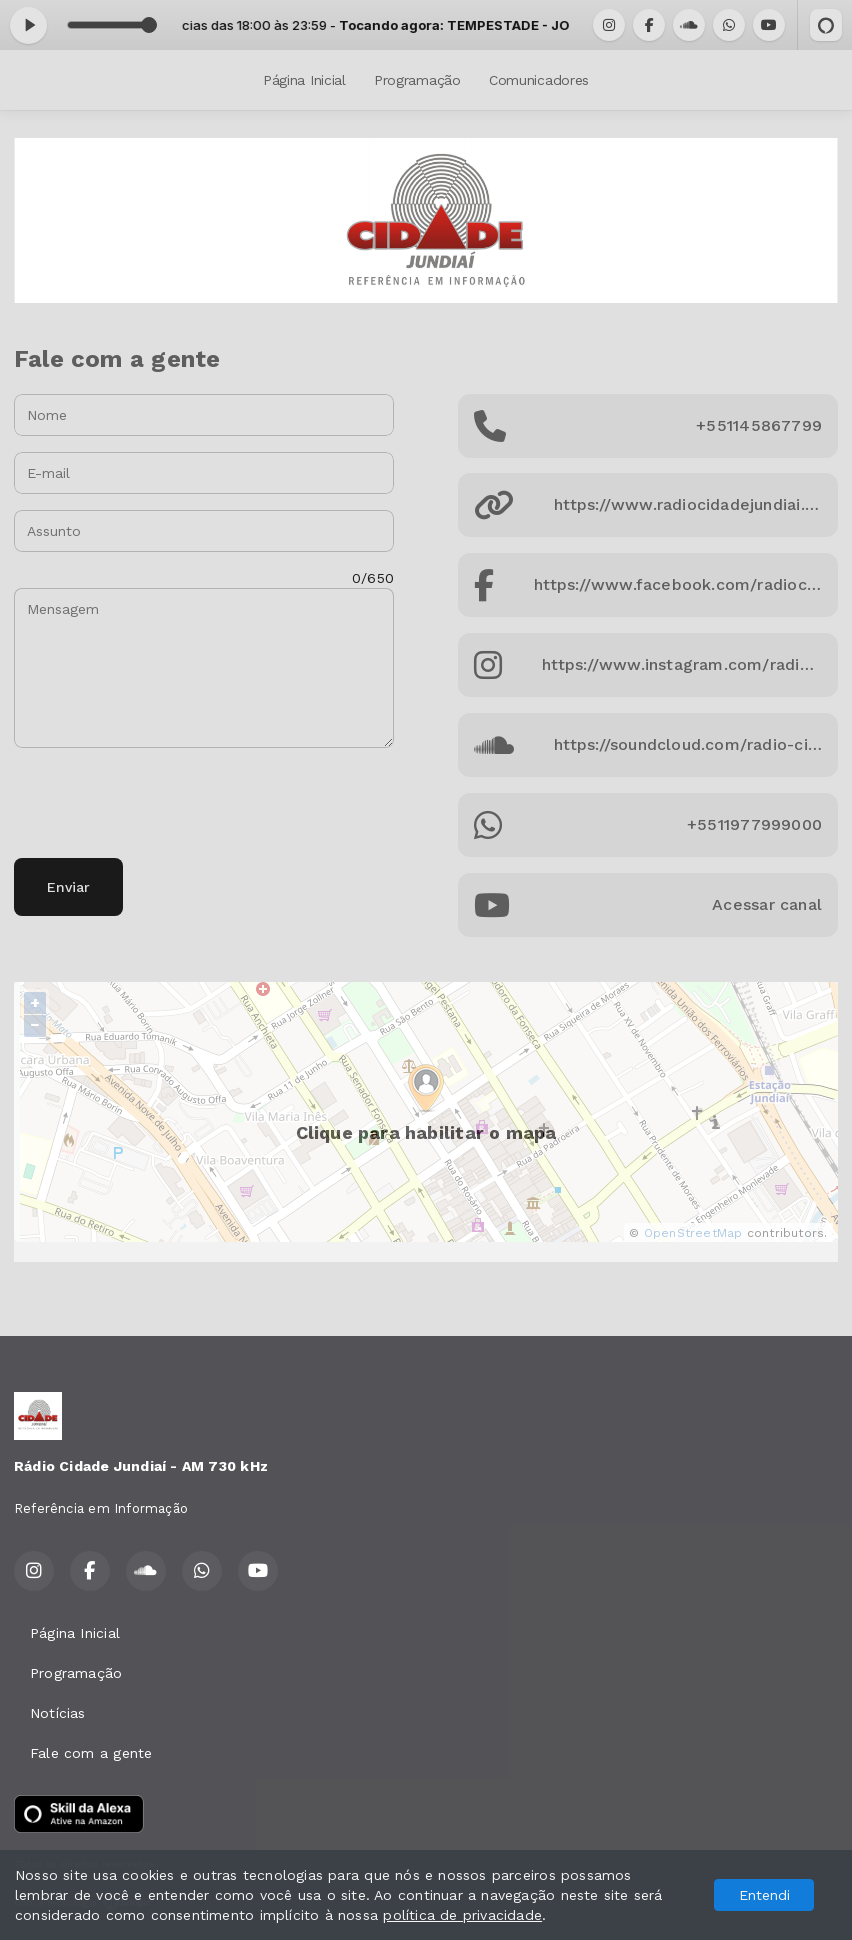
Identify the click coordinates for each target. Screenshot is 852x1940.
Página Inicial (304, 80)
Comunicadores (539, 80)
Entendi (764, 1895)
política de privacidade (462, 1915)
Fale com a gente (91, 1753)
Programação (417, 80)
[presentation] (166, 803)
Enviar (68, 887)
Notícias (58, 1713)
